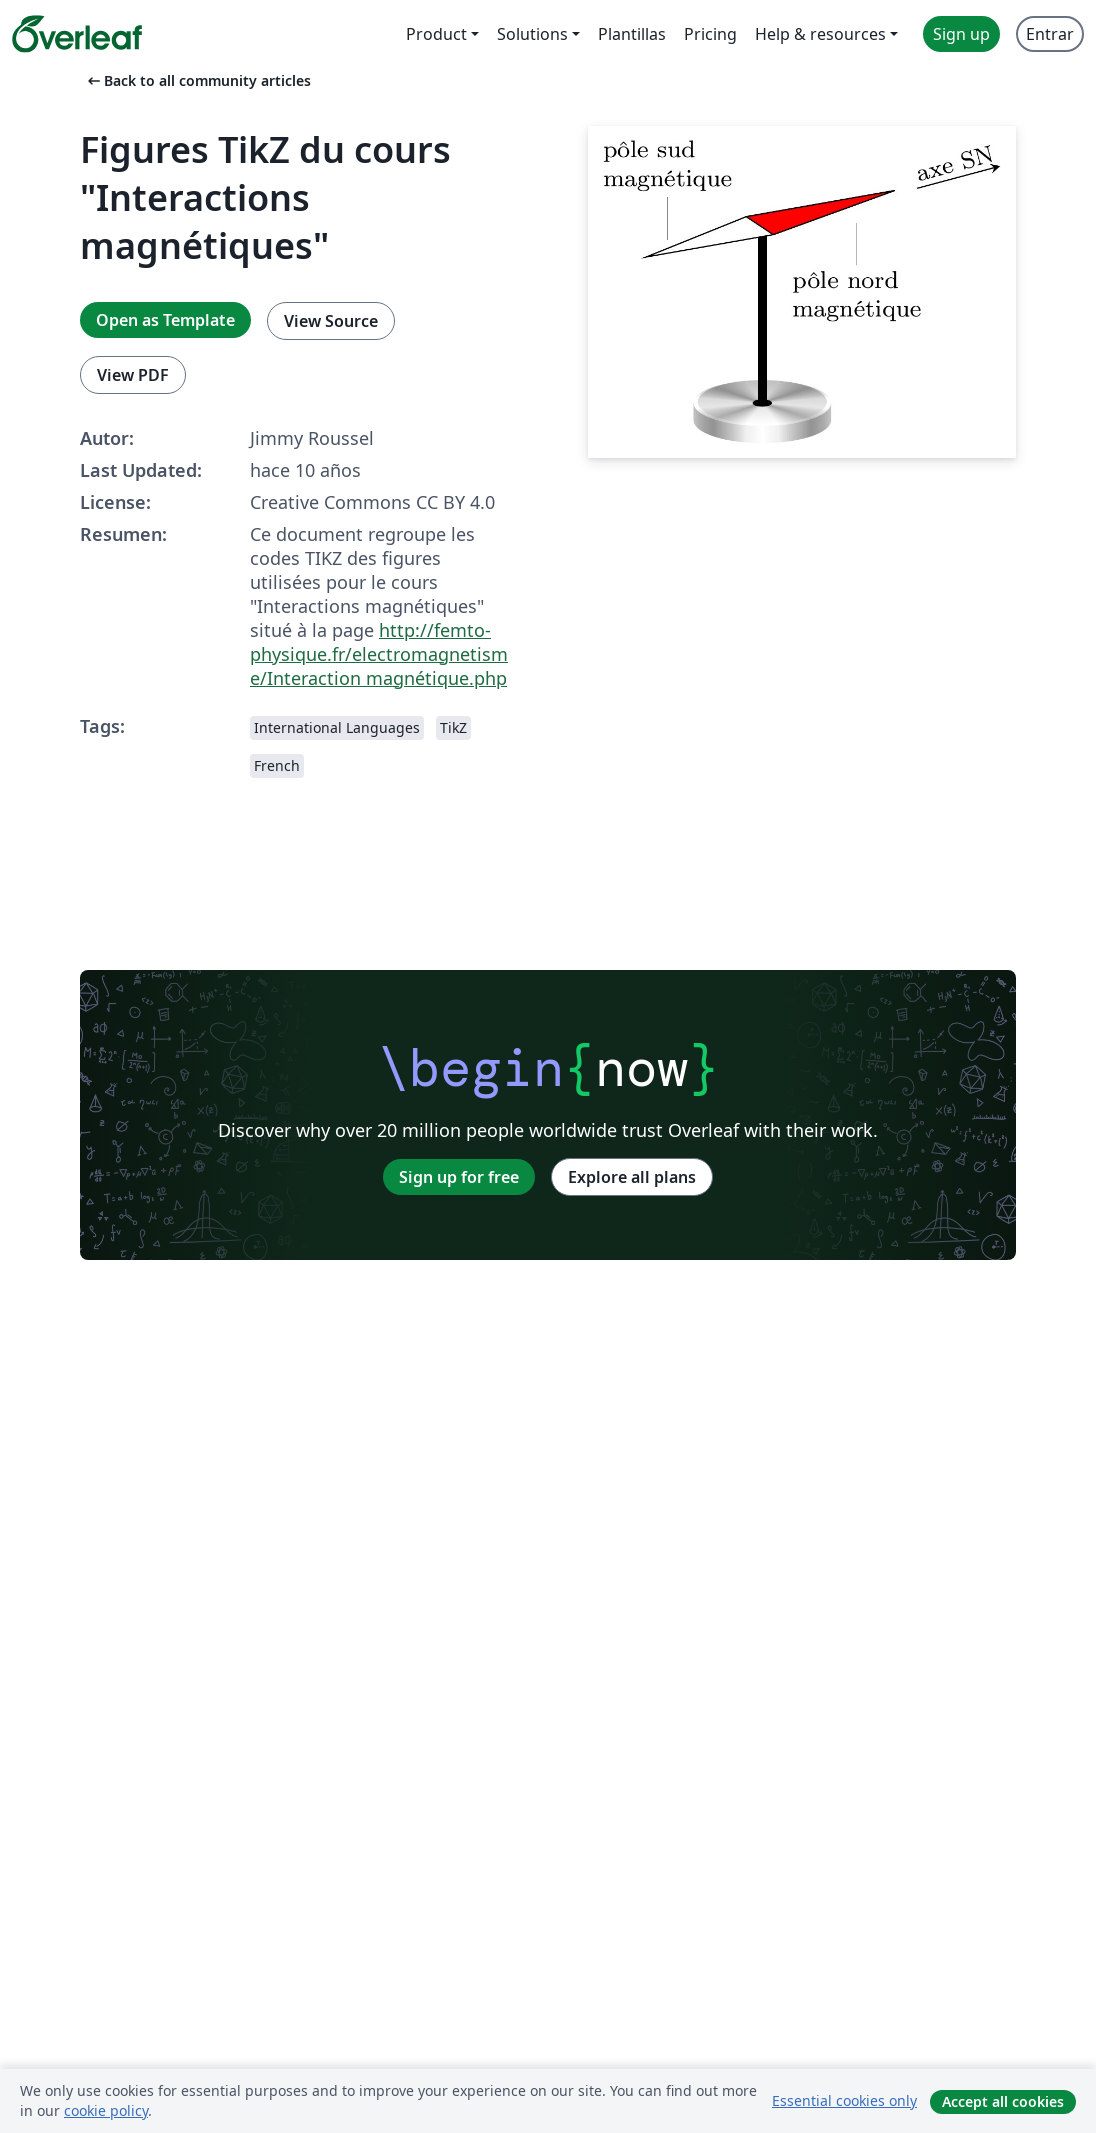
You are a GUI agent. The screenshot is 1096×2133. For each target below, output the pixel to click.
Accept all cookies (1003, 2101)
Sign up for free (459, 1177)
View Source (331, 321)
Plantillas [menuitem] (632, 34)
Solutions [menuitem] (532, 34)
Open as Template (165, 320)
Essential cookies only (844, 2100)
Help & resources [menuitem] (820, 34)
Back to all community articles (197, 80)
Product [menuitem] (436, 34)
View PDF (133, 375)
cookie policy (106, 2110)
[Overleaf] (77, 34)
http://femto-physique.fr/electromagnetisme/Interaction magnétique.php (379, 654)
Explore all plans (632, 1177)
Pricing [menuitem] (710, 34)
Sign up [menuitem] (961, 34)
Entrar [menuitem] (1050, 34)
